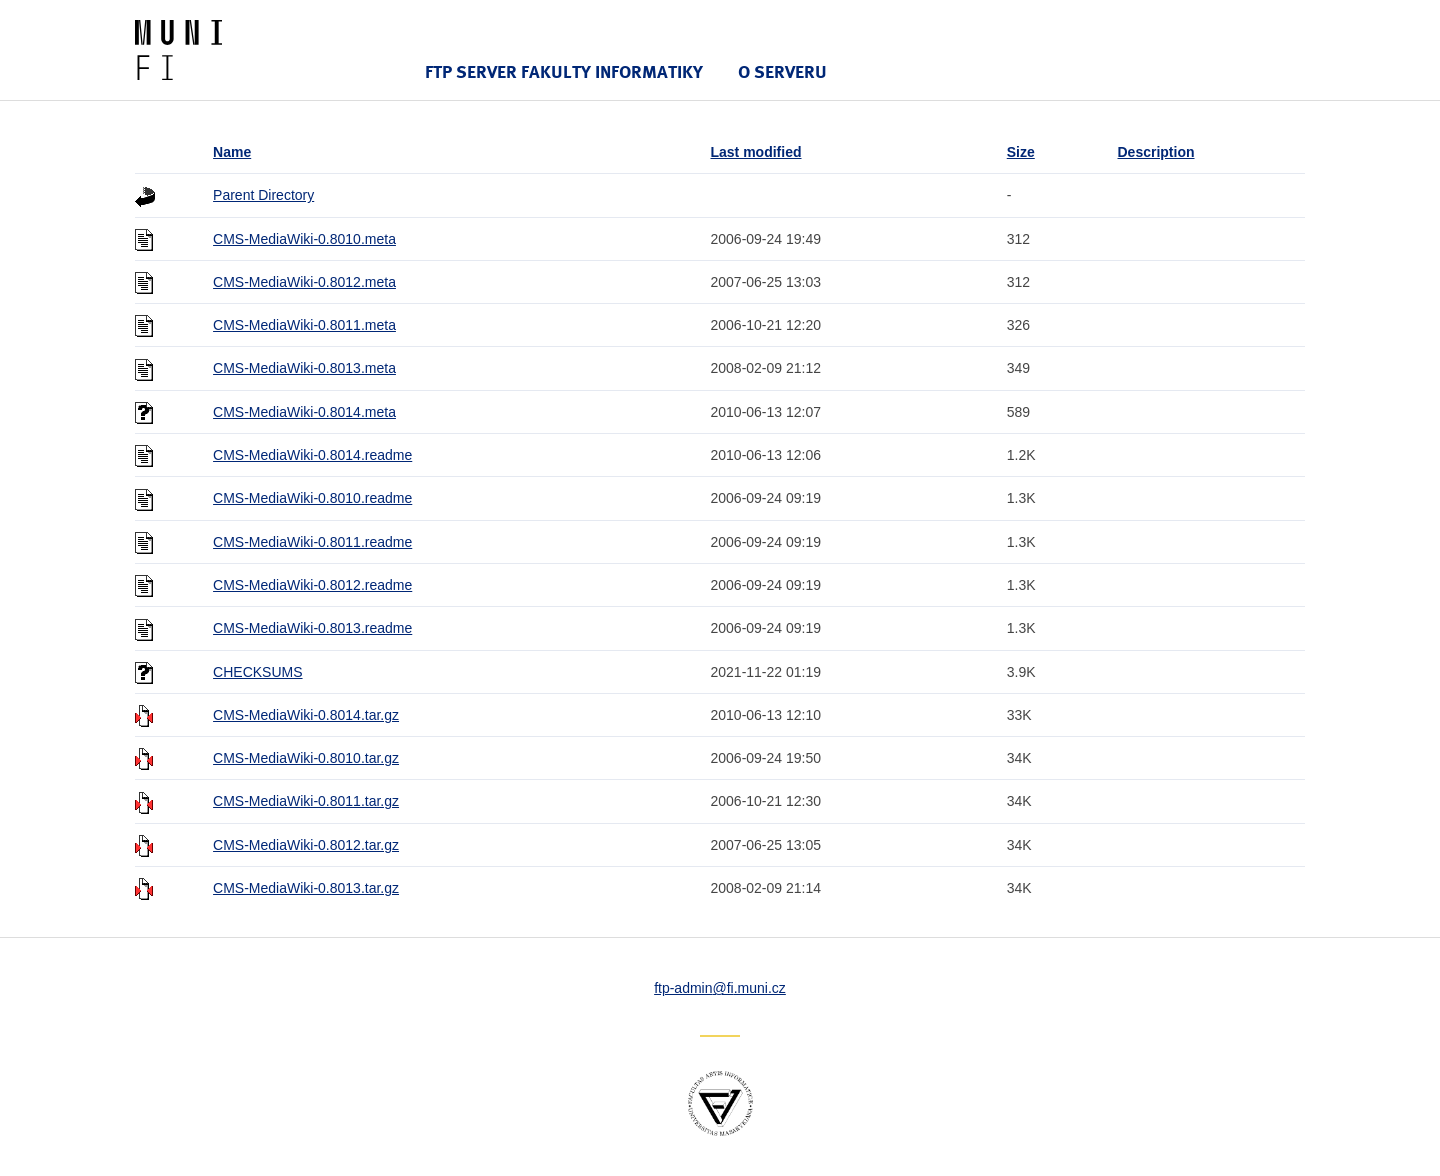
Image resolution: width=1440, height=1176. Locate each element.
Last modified (755, 152)
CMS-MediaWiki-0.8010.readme (312, 498)
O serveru (782, 71)
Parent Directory (263, 195)
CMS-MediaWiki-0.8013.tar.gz (306, 888)
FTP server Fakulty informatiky (564, 71)
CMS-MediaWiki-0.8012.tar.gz (306, 845)
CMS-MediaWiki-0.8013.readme (312, 628)
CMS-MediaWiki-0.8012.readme (312, 585)
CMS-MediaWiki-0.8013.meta (304, 368)
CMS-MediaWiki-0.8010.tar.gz (306, 758)
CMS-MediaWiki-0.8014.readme (312, 455)
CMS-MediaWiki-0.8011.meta (304, 325)
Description (1156, 152)
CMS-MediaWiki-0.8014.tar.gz (306, 715)
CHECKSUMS (257, 672)
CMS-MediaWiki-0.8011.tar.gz (306, 801)
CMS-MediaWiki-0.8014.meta (304, 412)
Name (232, 152)
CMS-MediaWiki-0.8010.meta (304, 239)
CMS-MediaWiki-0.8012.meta (304, 282)
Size (1021, 152)
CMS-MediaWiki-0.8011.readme (312, 542)
